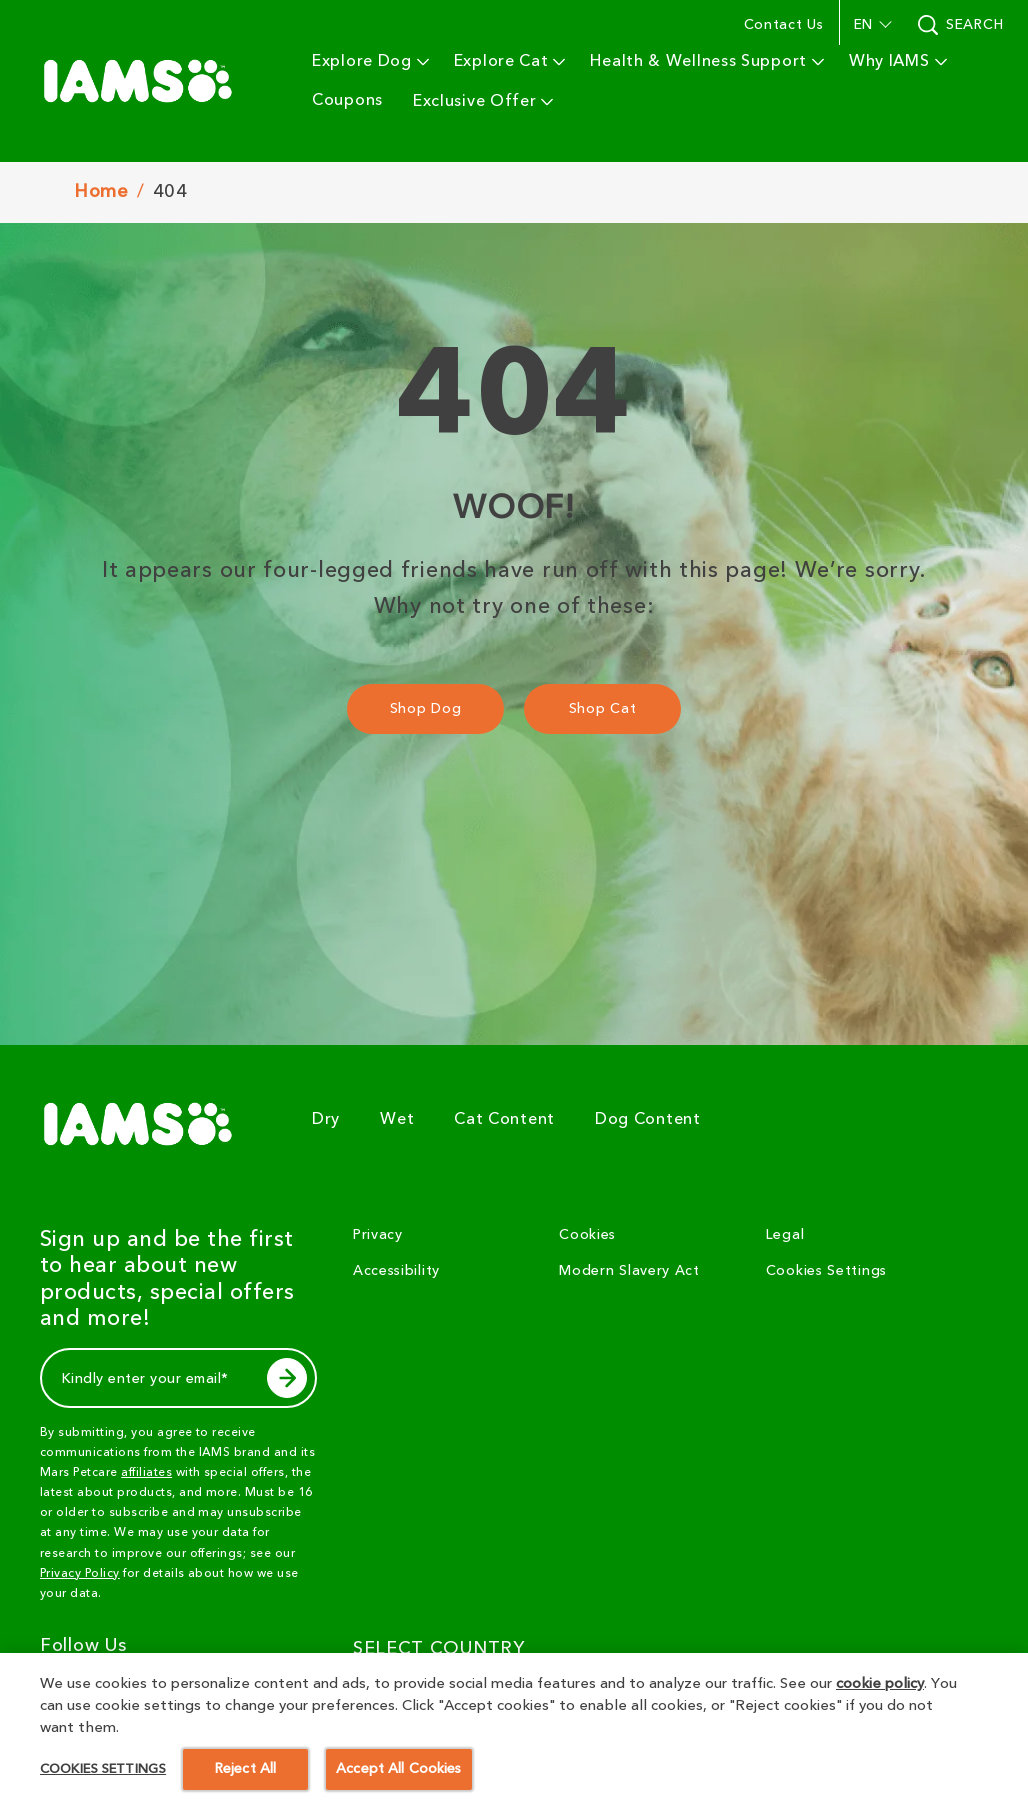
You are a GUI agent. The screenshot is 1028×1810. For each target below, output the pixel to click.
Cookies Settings (826, 1271)
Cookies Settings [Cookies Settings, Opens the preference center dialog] (103, 1795)
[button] (871, 25)
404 (170, 191)
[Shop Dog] (425, 709)
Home (101, 192)
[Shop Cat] (602, 709)
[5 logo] (146, 1124)
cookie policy (880, 1710)
